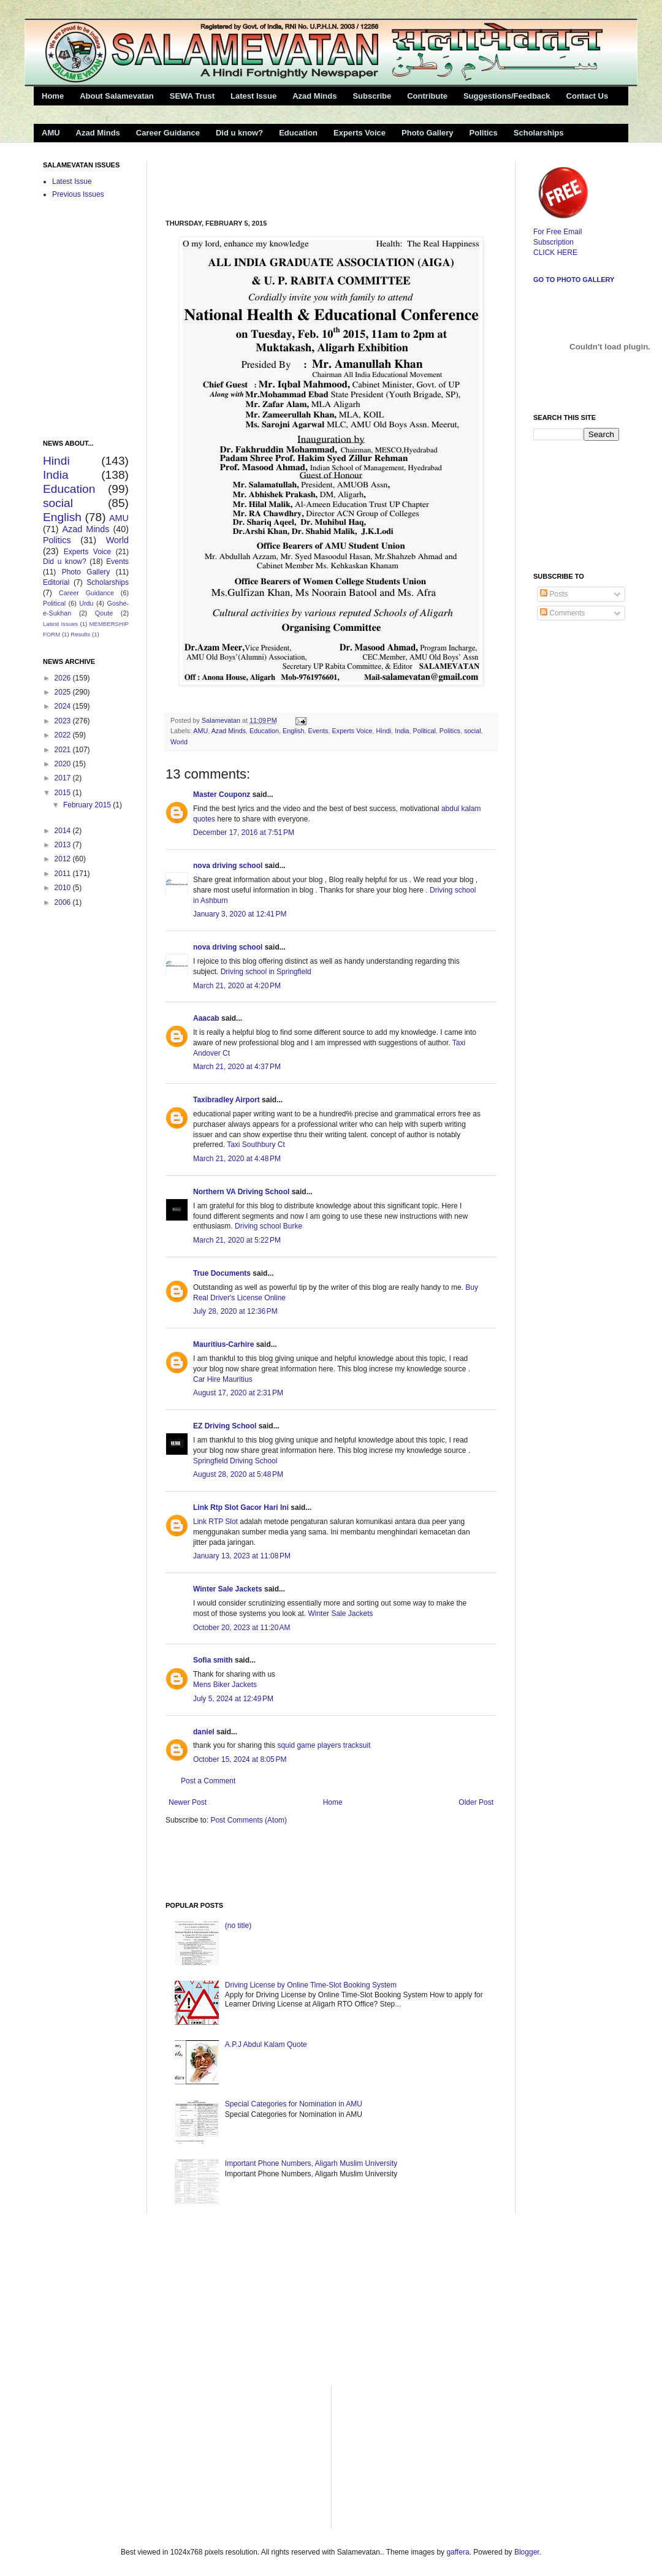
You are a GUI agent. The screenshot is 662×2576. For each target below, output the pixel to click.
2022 (64, 735)
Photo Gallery (427, 132)
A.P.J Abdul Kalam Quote (266, 2044)
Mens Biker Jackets (225, 1684)
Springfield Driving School (235, 1461)
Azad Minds (314, 96)
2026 (64, 678)
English (293, 730)
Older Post (475, 1802)
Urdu (86, 603)
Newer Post (188, 1802)
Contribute (427, 96)
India (402, 730)
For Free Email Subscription (563, 231)
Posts (554, 594)
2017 (64, 778)
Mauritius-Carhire (223, 1344)
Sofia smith (213, 1660)
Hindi (384, 730)
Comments (562, 613)
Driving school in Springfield (266, 971)
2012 (64, 859)
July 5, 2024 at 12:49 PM (233, 1698)
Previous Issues (78, 194)
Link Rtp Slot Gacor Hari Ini (241, 1507)
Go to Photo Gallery (573, 279)
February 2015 (88, 805)
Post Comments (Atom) (248, 1820)
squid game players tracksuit (323, 1745)
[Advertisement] (309, 179)
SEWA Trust (192, 96)
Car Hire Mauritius (223, 1379)
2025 (64, 692)
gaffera (457, 2552)
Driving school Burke (268, 1226)
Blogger (526, 2552)
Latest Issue (253, 96)
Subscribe (371, 96)
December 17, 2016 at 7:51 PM (243, 832)
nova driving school (227, 865)
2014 (64, 830)
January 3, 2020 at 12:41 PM (239, 914)
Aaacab (206, 1018)
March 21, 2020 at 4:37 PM (237, 1066)
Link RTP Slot (215, 1521)
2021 (64, 749)
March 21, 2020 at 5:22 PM (237, 1240)
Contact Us (587, 96)
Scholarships (539, 132)
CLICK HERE (555, 252)
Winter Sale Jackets (227, 1589)
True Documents (222, 1273)
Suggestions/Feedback (506, 96)
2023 (64, 721)
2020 (64, 764)
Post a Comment (208, 1781)
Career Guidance (168, 132)
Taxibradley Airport (226, 1100)
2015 (64, 792)
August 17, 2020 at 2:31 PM (238, 1393)
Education (298, 132)
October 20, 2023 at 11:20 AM (241, 1627)
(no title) (238, 1925)
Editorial (56, 582)
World (179, 741)
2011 (64, 873)
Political (424, 730)
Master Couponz (221, 794)
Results (80, 634)
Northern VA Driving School (241, 1191)
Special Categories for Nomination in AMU (293, 2104)
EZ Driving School (224, 1426)
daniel (204, 1732)
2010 (64, 887)
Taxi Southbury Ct (256, 1144)
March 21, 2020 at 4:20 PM (237, 985)
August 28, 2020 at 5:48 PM (238, 1474)
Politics (484, 132)
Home (53, 96)
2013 (64, 844)
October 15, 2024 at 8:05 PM (239, 1759)
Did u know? (239, 132)
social (472, 730)
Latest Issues (60, 623)
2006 (64, 902)
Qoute (104, 613)
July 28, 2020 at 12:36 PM (235, 1311)
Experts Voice (359, 132)
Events (318, 730)
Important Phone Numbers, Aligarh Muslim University (311, 2163)
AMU (51, 132)
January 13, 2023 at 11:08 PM (242, 1556)
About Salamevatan (117, 96)
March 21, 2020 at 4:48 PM (237, 1158)
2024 (64, 706)
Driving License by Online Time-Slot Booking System (311, 1985)
